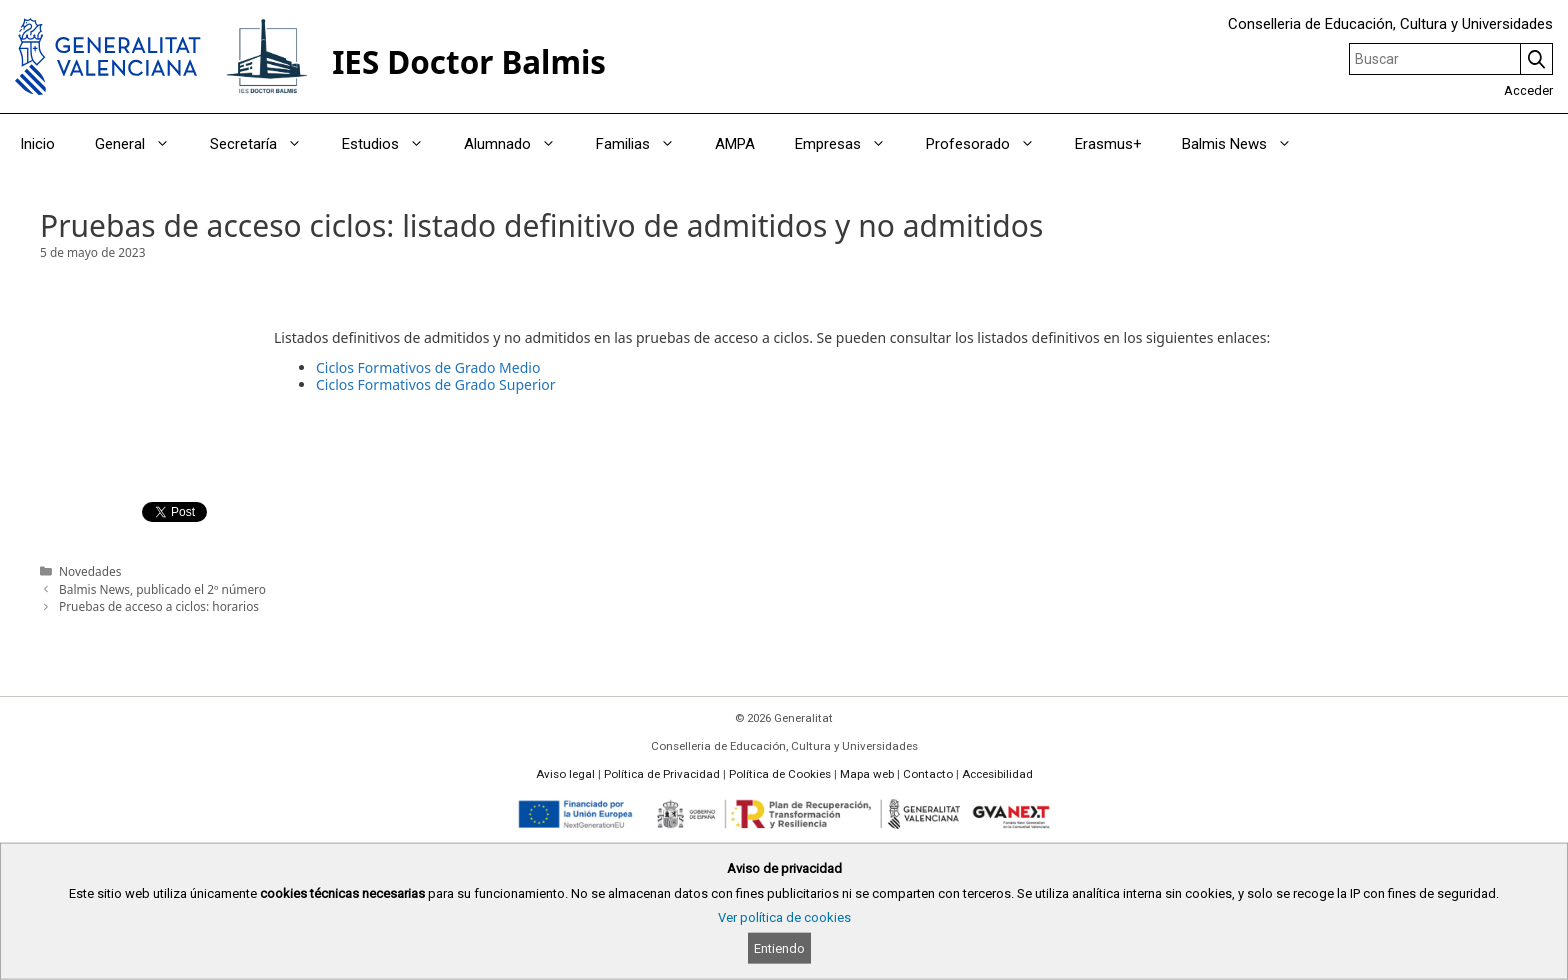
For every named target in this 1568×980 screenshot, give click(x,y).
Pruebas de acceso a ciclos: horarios (159, 606)
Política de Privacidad (662, 774)
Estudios (393, 144)
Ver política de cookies (784, 917)
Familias (645, 144)
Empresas (850, 144)
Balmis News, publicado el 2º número (162, 589)
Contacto (928, 774)
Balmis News (1247, 144)
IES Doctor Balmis (469, 61)
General (142, 144)
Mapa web (867, 774)
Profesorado (990, 144)
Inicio (37, 144)
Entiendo (779, 948)
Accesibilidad (997, 774)
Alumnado (520, 144)
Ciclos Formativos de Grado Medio (428, 367)
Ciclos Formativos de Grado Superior (436, 384)
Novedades (90, 571)
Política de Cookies (780, 774)
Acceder (1528, 90)
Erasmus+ (1108, 144)
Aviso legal (565, 774)
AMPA (735, 144)
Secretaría (266, 144)
